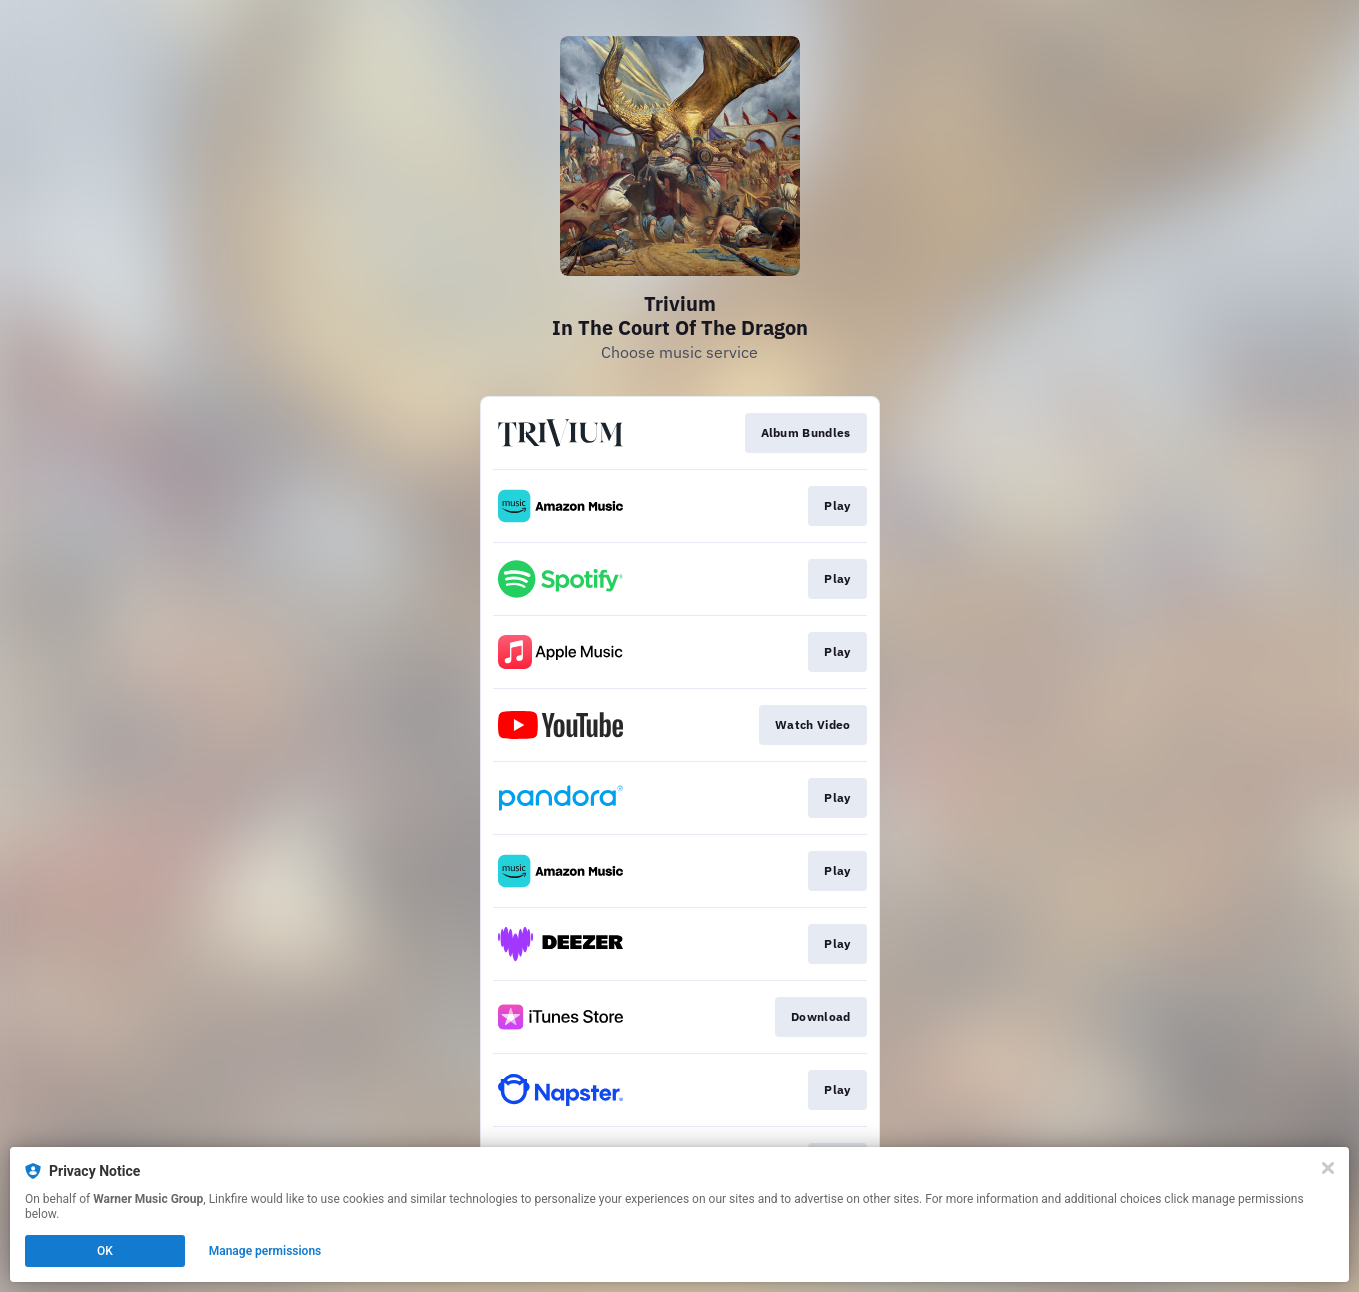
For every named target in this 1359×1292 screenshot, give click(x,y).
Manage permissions (265, 1251)
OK (105, 1251)
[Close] (1328, 1168)
